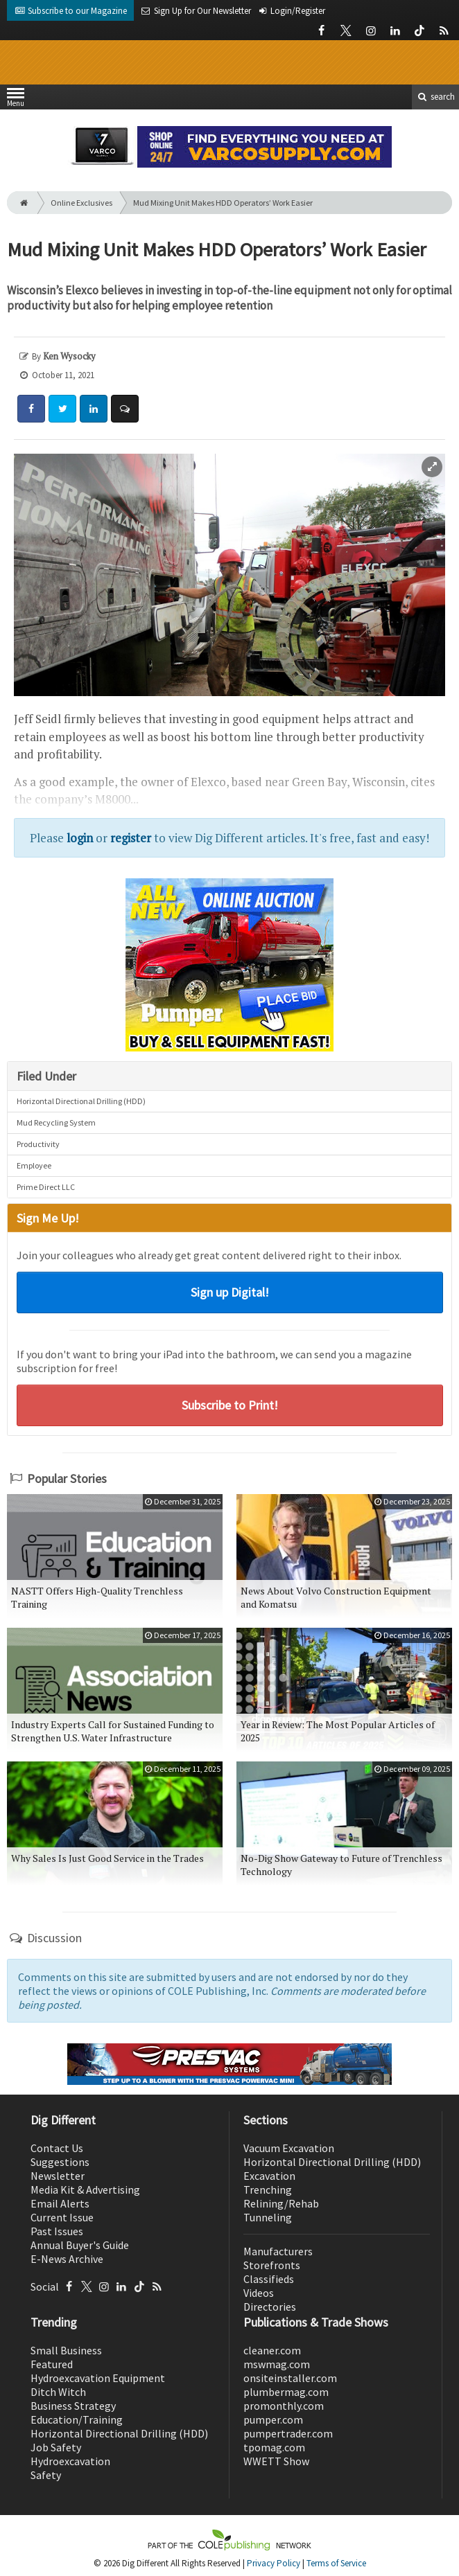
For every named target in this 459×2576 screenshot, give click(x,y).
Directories (269, 2306)
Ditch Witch (58, 2392)
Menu (15, 100)
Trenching (267, 2189)
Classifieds (268, 2279)
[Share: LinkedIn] (93, 409)
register (130, 838)
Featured (52, 2364)
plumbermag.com (286, 2392)
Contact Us (57, 2148)
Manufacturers (278, 2251)
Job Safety (56, 2447)
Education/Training (77, 2419)
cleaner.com (272, 2350)
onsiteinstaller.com (290, 2378)
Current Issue (62, 2217)
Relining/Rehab (281, 2203)
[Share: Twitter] (62, 409)
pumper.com (273, 2419)
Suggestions (60, 2162)
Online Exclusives (81, 202)
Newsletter (58, 2176)
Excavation (269, 2176)
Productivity (38, 1144)
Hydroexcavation (70, 2461)
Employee (34, 1165)
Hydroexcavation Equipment (98, 2378)
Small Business (66, 2350)
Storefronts (271, 2265)
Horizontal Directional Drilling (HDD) (81, 1101)
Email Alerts (60, 2203)
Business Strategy (73, 2406)
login (80, 838)
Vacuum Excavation (288, 2148)
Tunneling (267, 2217)
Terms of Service (336, 2563)
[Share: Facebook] (31, 409)
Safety (46, 2475)
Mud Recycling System (56, 1122)
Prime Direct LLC (46, 1187)
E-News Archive (67, 2259)
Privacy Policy (273, 2563)
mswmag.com (276, 2364)
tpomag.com (274, 2447)
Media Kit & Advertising (85, 2189)
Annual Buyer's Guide (80, 2245)
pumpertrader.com (288, 2433)
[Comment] (125, 409)
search (435, 97)
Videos (258, 2293)
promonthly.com (283, 2406)
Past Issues (57, 2231)
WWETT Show (276, 2461)
